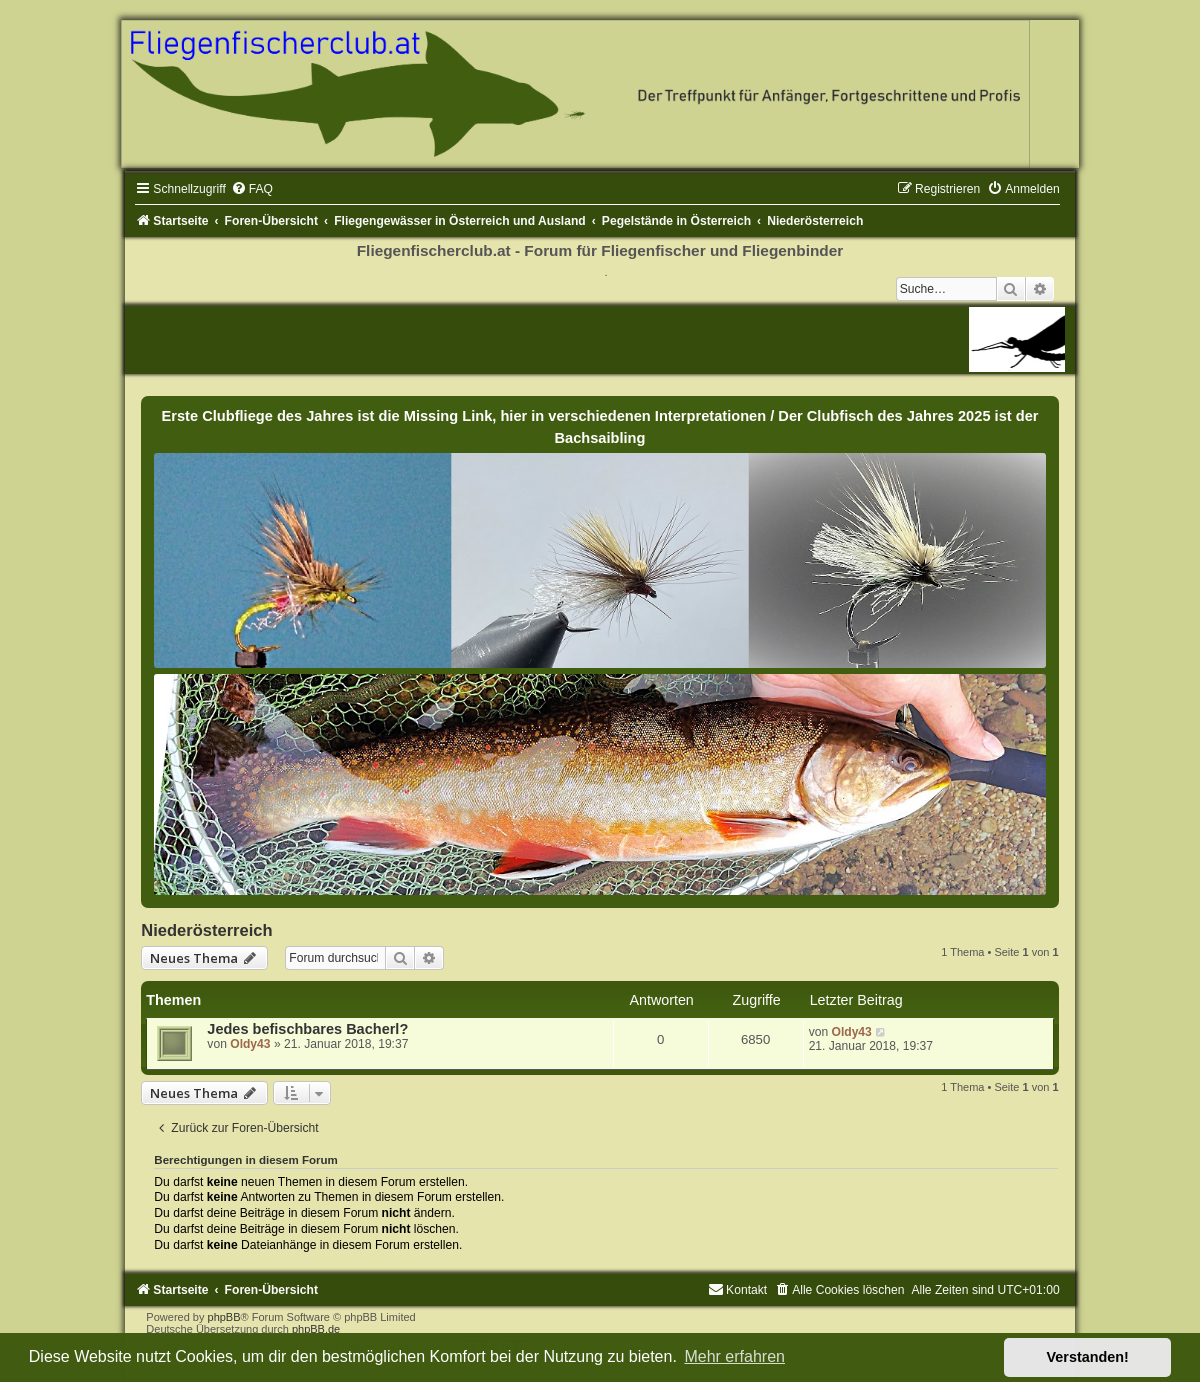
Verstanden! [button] (1088, 1357)
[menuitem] (252, 189)
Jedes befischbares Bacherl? (307, 1029)
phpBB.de (316, 1329)
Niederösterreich (206, 930)
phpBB (224, 1317)
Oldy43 (250, 1044)
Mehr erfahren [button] (734, 1356)
